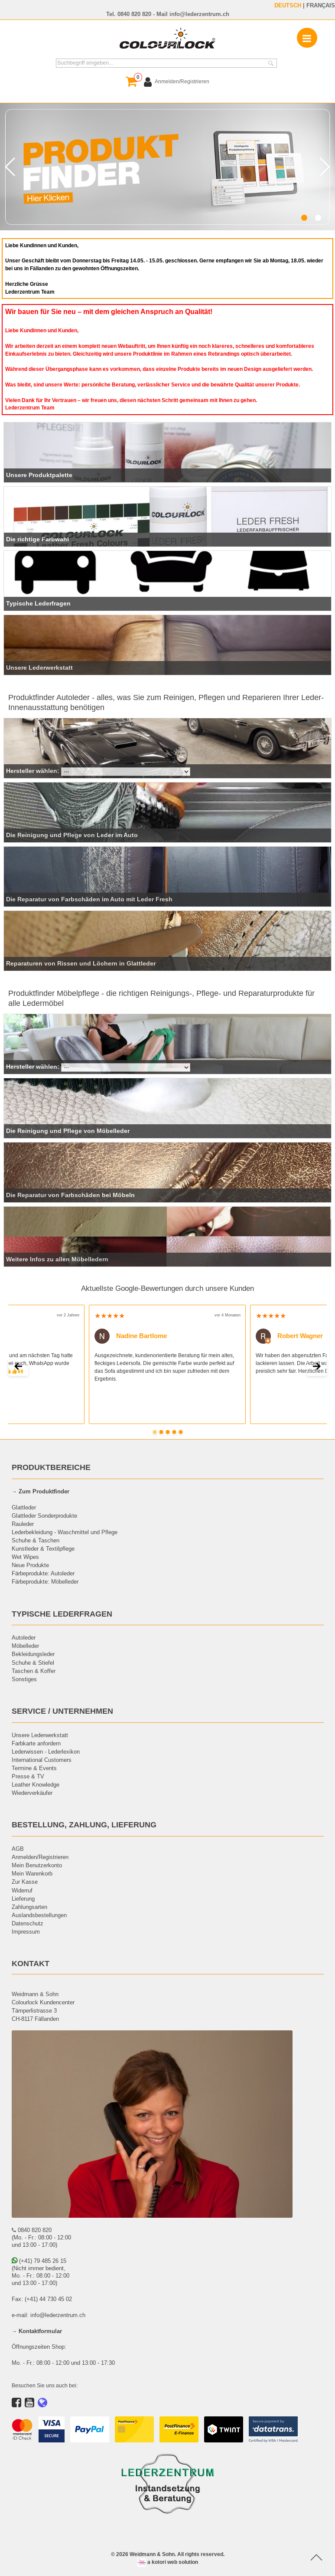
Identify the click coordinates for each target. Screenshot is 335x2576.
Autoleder (24, 1637)
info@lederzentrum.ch (199, 13)
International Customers (42, 1759)
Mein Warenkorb (32, 1873)
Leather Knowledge (35, 1784)
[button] (304, 218)
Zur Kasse (25, 1881)
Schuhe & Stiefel (33, 1662)
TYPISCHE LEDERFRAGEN (62, 1613)
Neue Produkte (30, 1564)
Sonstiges (24, 1679)
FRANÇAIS (320, 5)
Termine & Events (34, 1767)
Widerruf (22, 1890)
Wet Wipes (25, 1556)
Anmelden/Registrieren (40, 1856)
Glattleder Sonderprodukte (44, 1515)
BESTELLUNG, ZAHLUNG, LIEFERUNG (84, 1824)
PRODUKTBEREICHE (51, 1467)
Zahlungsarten (29, 1906)
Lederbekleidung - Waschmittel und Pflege (64, 1532)
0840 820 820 (134, 13)
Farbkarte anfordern (36, 1743)
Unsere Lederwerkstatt (40, 1735)
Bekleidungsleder (33, 1653)
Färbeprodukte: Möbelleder (45, 1581)
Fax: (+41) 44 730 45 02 (42, 2298)
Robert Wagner (289, 1335)
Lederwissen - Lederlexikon (46, 1751)
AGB (18, 1848)
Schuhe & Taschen (35, 1540)
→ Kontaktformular (37, 2330)
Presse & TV (28, 1776)
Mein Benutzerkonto (37, 1865)
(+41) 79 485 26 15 (39, 2260)
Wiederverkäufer (32, 1792)
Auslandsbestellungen (39, 1915)
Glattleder (24, 1507)
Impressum (26, 1931)
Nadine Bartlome (130, 1335)
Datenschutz (27, 1923)
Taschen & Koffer (33, 1670)
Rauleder (23, 1523)
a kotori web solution (167, 2562)
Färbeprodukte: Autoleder (43, 1573)
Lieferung (23, 1898)
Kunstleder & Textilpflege (43, 1548)
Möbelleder (25, 1645)
